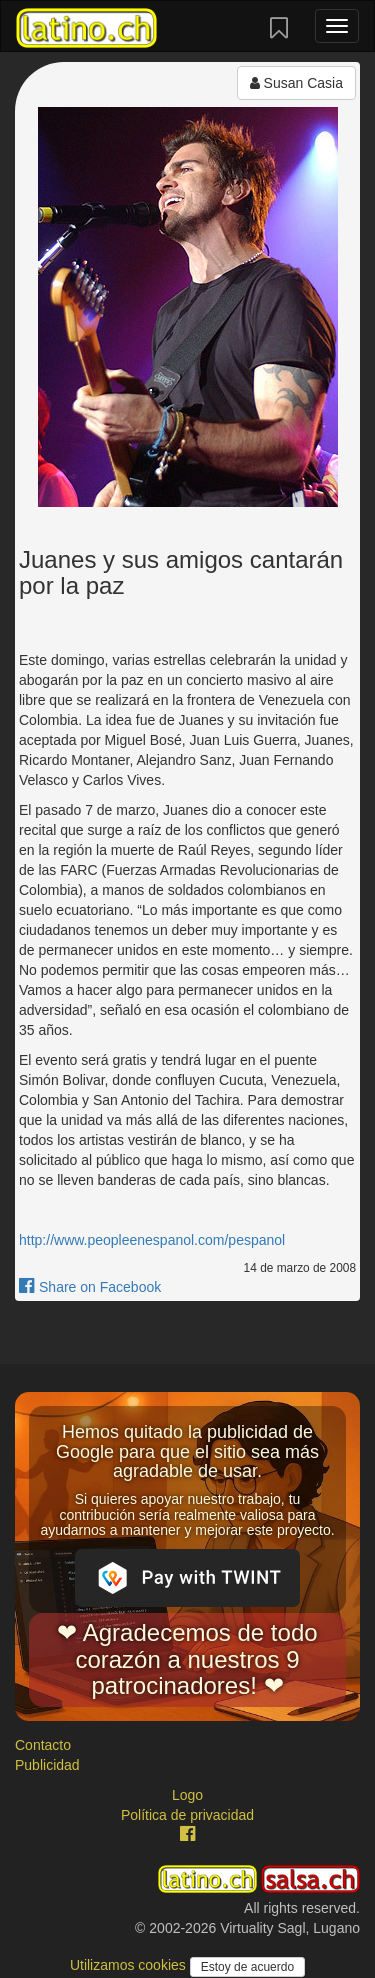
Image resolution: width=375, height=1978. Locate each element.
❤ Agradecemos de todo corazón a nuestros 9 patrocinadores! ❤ (187, 1659)
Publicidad (47, 1765)
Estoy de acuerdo (247, 1967)
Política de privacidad (187, 1815)
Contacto (43, 1745)
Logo (187, 1795)
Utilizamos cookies (130, 1965)
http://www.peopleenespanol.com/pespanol (152, 1240)
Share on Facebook (90, 1287)
